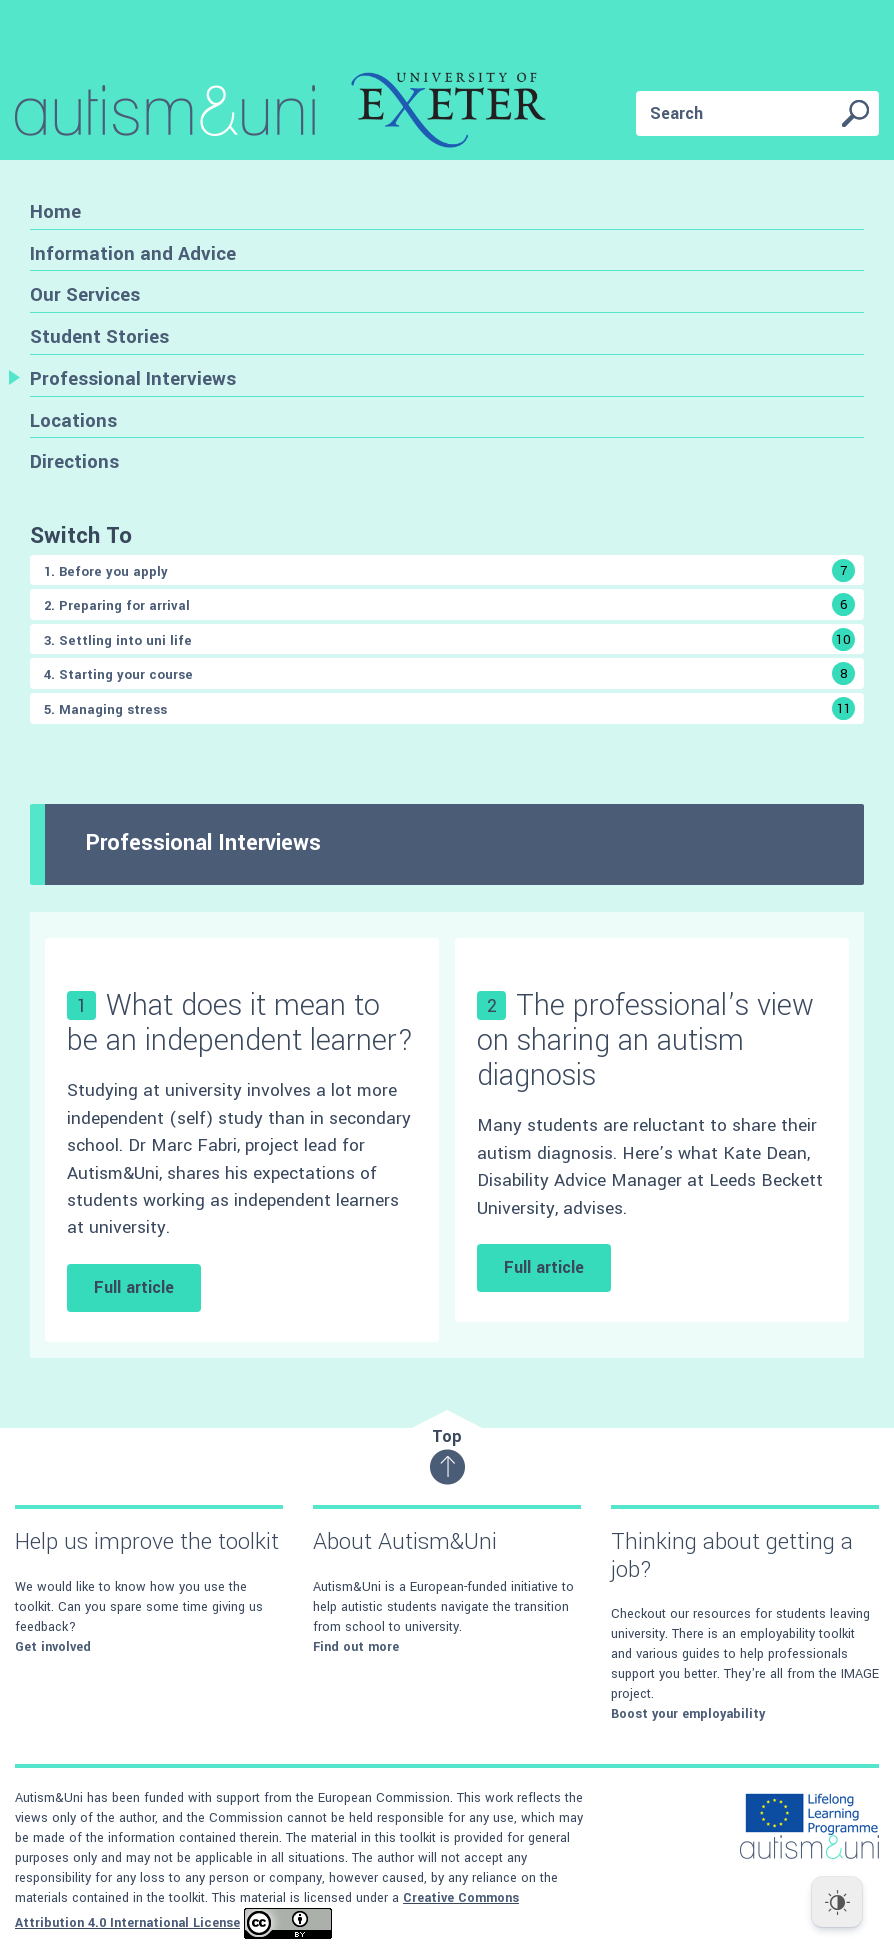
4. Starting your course (449, 673)
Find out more (356, 1647)
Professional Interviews (133, 378)
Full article (134, 1287)
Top (447, 1455)
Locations (73, 420)
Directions (74, 461)
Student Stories (99, 336)
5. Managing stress (449, 708)
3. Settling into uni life (449, 639)
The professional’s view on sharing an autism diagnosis (645, 1040)
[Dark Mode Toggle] (837, 1902)
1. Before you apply (449, 570)
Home (55, 211)
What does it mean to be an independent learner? (240, 1023)
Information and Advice (133, 253)
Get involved (53, 1647)
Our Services (85, 294)
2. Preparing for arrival (449, 604)
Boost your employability (688, 1714)
